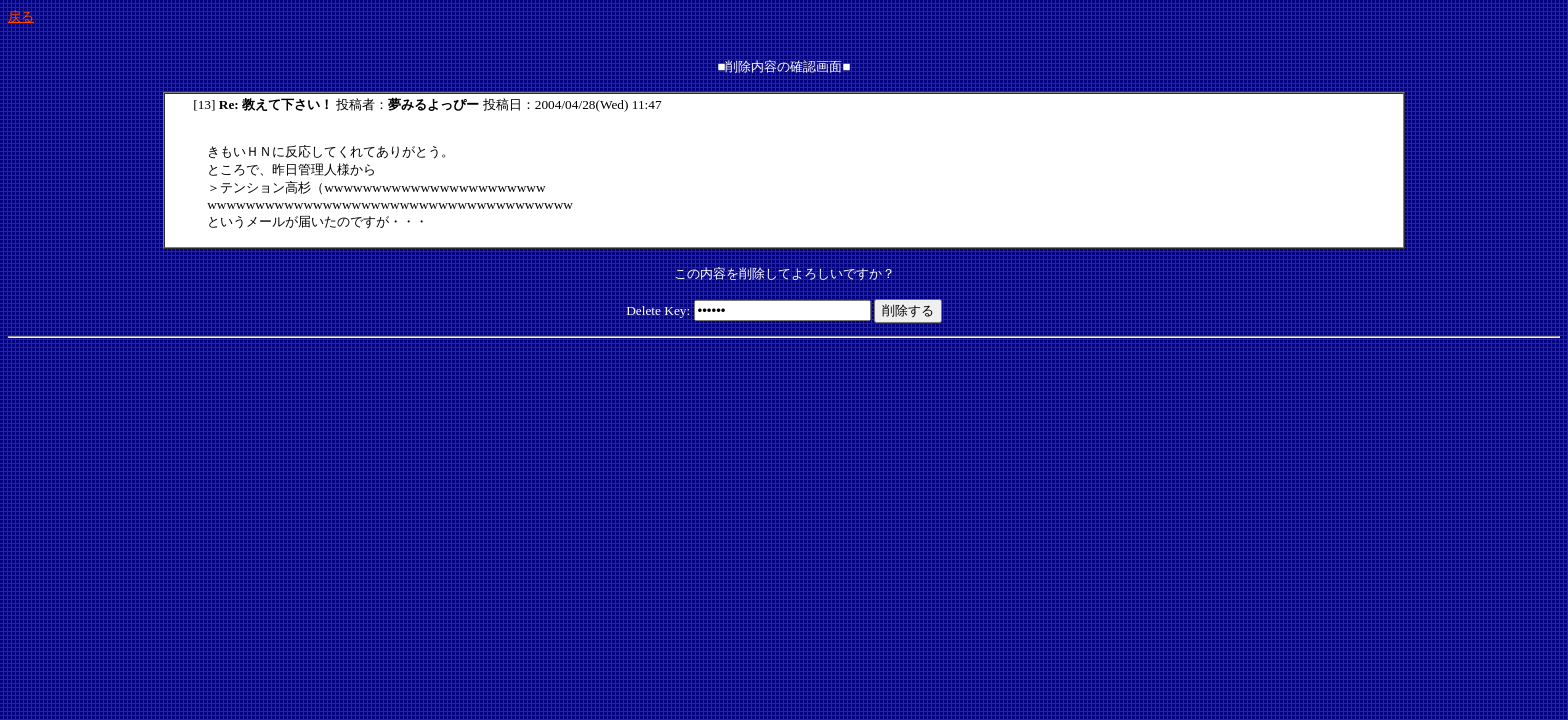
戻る (21, 16)
